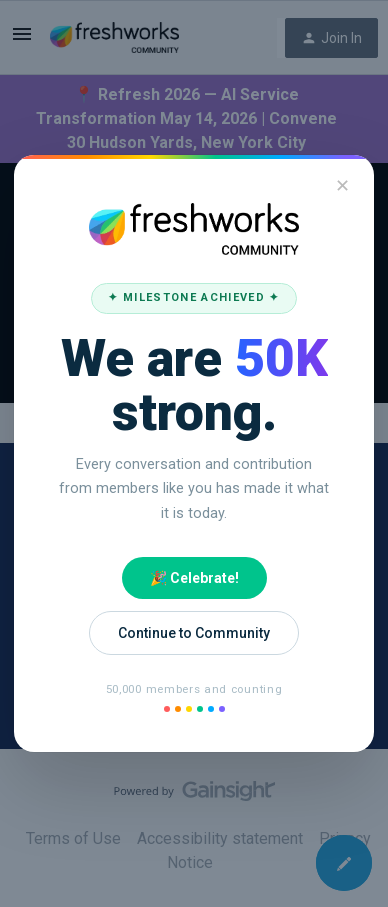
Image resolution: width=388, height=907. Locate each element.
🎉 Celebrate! (194, 578)
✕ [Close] (342, 185)
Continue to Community (194, 633)
